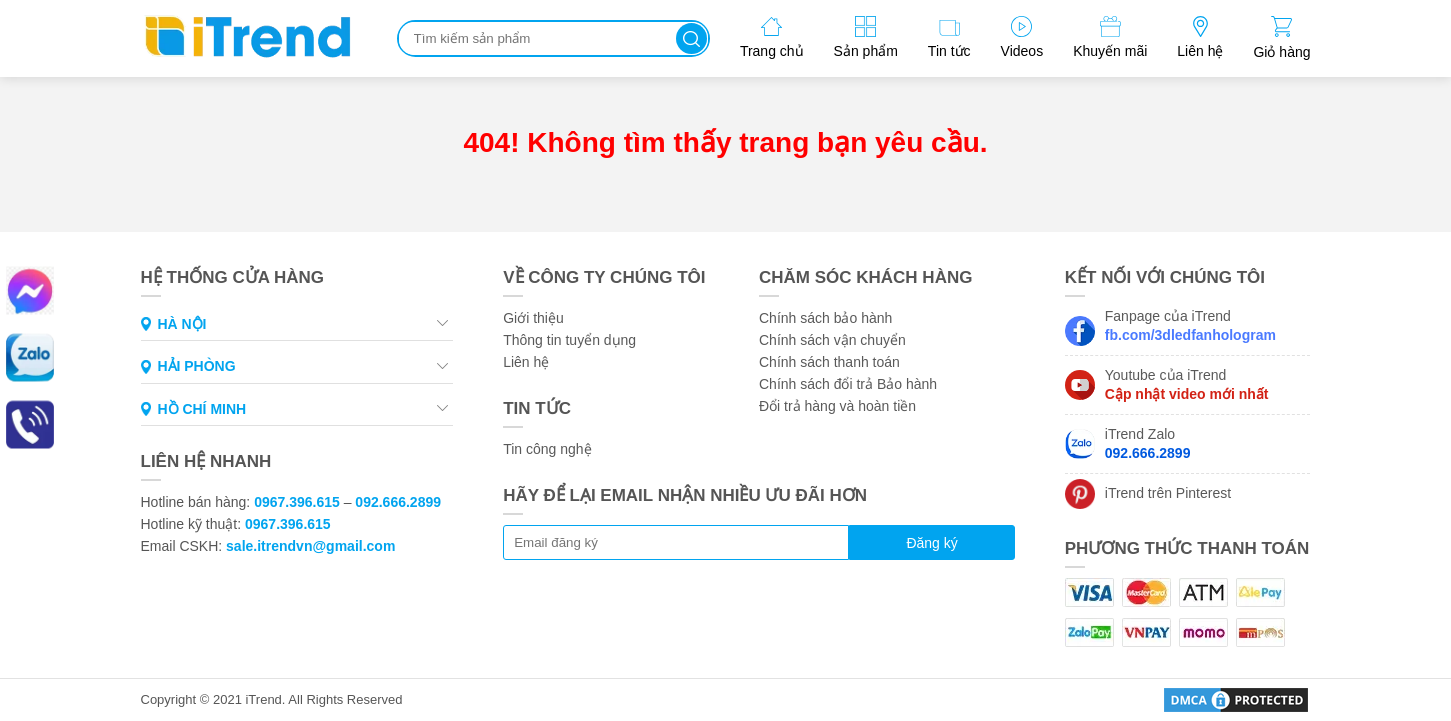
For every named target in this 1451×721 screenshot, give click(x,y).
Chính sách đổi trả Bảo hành (848, 384)
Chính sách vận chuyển (832, 340)
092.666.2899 (398, 502)
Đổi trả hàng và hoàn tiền (837, 406)
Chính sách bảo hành (825, 318)
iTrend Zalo (1148, 443)
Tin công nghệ (547, 449)
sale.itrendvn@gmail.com (310, 546)
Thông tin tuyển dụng (569, 340)
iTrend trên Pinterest (1168, 493)
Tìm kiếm (691, 38)
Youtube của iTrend (1187, 384)
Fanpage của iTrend (1190, 325)
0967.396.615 (297, 502)
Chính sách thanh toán (829, 362)
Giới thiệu (533, 318)
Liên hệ (526, 362)
